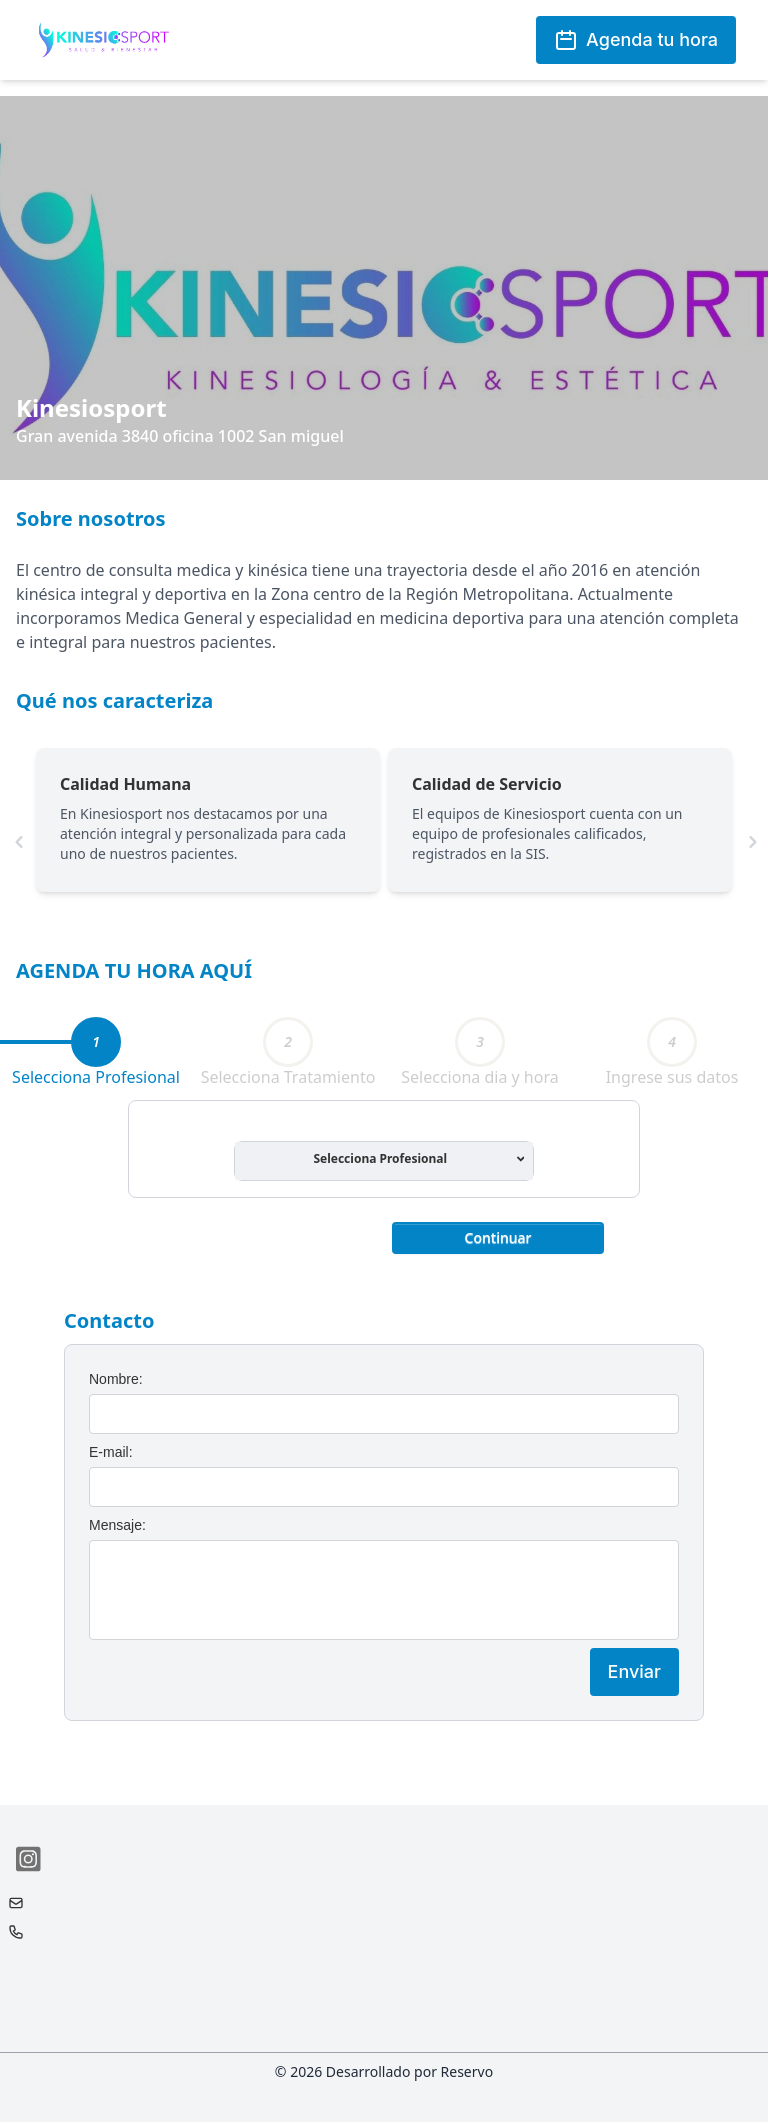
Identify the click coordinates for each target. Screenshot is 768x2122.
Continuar (498, 1237)
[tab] (96, 1042)
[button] (498, 1236)
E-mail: (111, 1452)
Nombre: (116, 1379)
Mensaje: (117, 1525)
